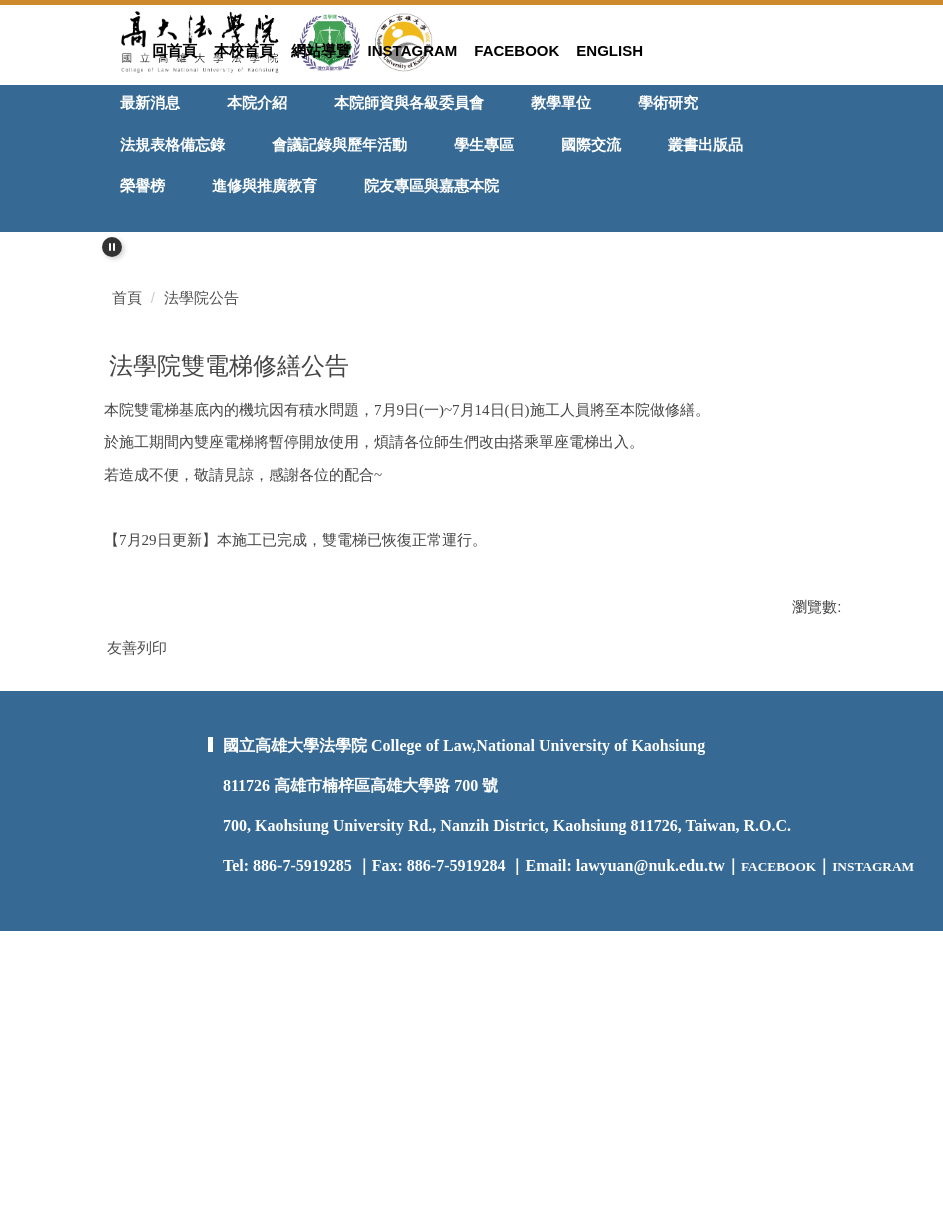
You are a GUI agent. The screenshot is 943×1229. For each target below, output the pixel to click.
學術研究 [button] (668, 102)
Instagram (413, 50)
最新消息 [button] (150, 102)
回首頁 (174, 50)
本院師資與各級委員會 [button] (409, 102)
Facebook (516, 50)
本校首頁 (244, 50)
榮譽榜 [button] (142, 185)
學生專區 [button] (484, 144)
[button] (112, 247)
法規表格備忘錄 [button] (172, 144)
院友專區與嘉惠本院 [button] (431, 185)
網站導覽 (321, 50)
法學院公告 (201, 538)
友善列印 (137, 887)
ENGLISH (609, 50)
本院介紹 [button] (257, 102)
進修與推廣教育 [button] (264, 185)
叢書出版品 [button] (705, 144)
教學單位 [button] (561, 102)
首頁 (127, 538)
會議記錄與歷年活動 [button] (339, 144)
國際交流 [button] (591, 144)
